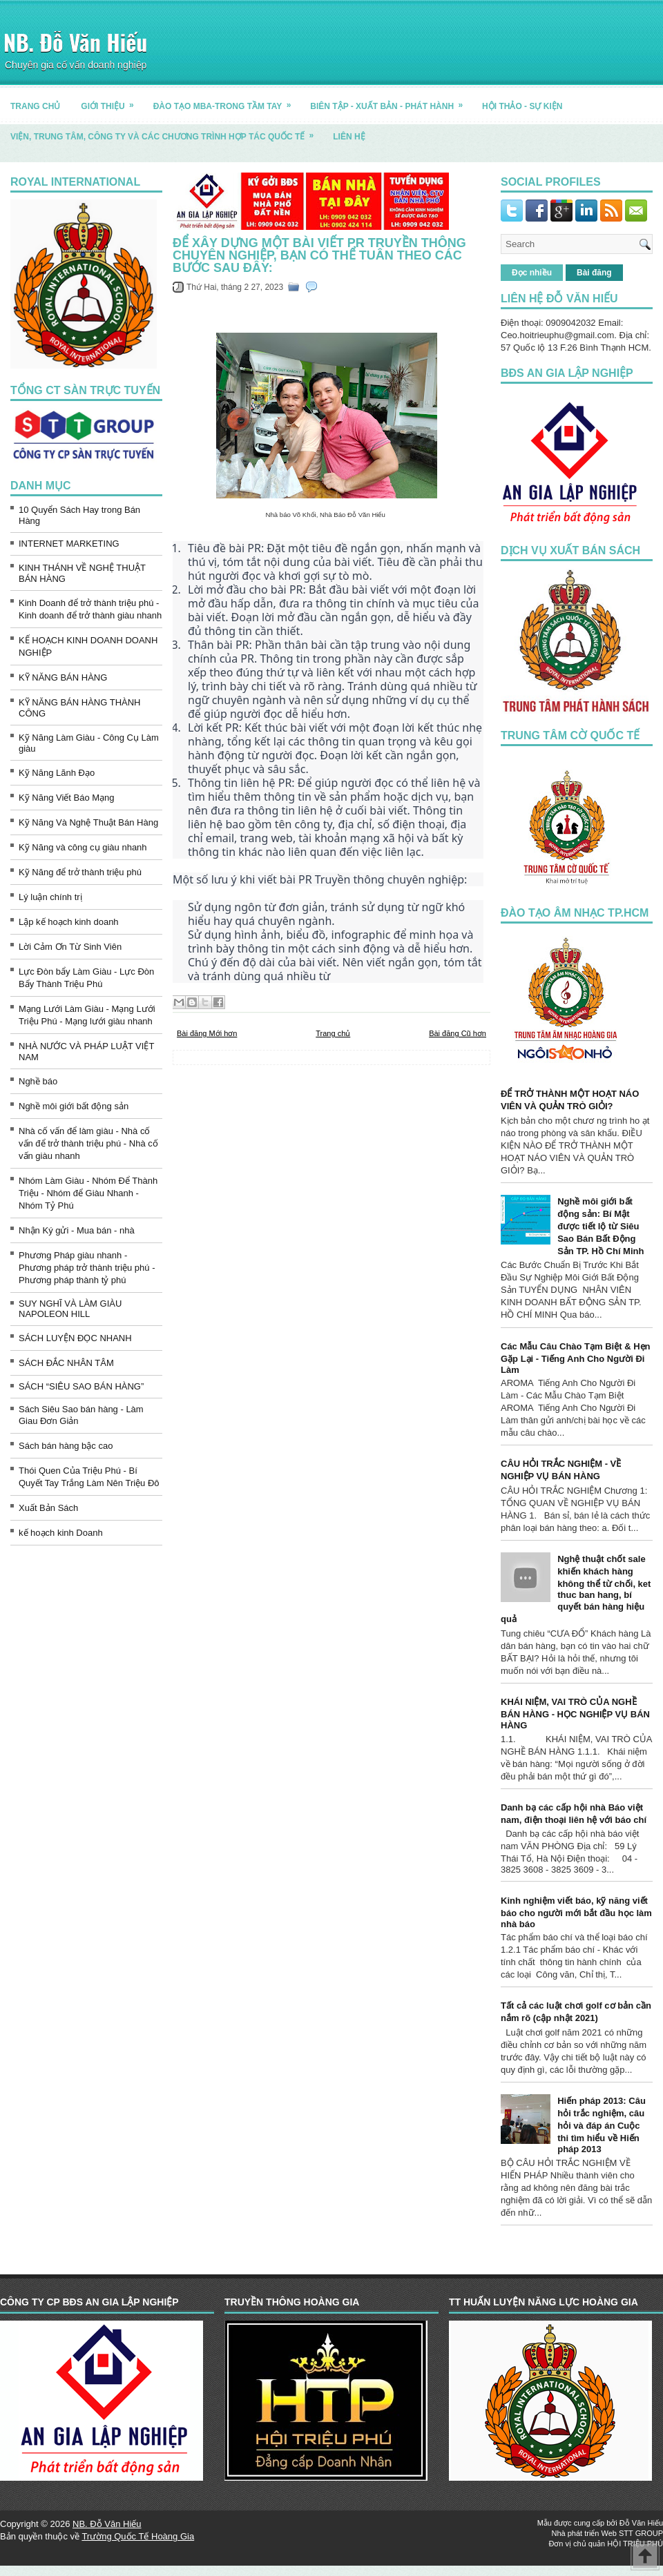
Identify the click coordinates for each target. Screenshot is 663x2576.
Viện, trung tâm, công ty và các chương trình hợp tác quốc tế (166, 131)
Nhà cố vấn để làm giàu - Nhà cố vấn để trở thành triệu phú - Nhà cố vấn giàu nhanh (88, 1143)
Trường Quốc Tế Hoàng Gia (137, 2536)
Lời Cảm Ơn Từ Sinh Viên (70, 946)
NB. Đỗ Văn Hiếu (75, 42)
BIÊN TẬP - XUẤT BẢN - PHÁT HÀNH (391, 101)
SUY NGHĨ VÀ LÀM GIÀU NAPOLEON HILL (70, 1308)
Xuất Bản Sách (48, 1508)
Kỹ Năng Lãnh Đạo (57, 773)
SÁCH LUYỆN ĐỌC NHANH (75, 1338)
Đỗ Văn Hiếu (641, 2523)
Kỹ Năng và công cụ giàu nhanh (83, 847)
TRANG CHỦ (35, 106)
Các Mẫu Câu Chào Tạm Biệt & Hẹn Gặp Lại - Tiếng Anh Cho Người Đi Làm (576, 1358)
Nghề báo (38, 1081)
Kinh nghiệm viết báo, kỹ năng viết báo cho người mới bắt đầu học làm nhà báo (576, 1912)
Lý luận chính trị (50, 897)
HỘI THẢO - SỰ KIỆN (522, 106)
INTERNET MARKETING (69, 543)
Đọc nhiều (532, 272)
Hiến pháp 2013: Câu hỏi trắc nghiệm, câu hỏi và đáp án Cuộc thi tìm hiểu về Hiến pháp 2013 (601, 2125)
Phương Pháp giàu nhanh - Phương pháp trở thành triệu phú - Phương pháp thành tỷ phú (87, 1267)
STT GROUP (641, 2533)
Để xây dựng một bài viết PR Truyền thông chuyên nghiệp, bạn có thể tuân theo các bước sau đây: (319, 255)
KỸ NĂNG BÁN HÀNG (63, 677)
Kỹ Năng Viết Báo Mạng (67, 797)
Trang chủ (333, 1033)
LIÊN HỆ (349, 137)
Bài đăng (594, 272)
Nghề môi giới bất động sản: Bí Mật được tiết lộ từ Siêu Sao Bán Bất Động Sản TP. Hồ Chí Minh (600, 1226)
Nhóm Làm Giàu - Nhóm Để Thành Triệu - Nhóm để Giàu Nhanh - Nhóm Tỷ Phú (88, 1193)
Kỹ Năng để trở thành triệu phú (80, 872)
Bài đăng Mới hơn (207, 1033)
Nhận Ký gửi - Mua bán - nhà (77, 1230)
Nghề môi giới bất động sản (73, 1106)
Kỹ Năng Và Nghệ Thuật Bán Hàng (88, 822)
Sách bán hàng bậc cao (66, 1446)
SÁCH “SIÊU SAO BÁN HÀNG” (81, 1386)
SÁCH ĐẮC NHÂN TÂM (66, 1363)
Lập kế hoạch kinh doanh (69, 922)
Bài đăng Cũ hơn (457, 1033)
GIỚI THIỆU (111, 101)
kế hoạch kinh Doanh (61, 1533)
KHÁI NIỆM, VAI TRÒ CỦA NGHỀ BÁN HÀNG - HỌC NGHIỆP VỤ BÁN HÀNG (575, 1713)
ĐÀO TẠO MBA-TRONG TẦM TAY (226, 101)
